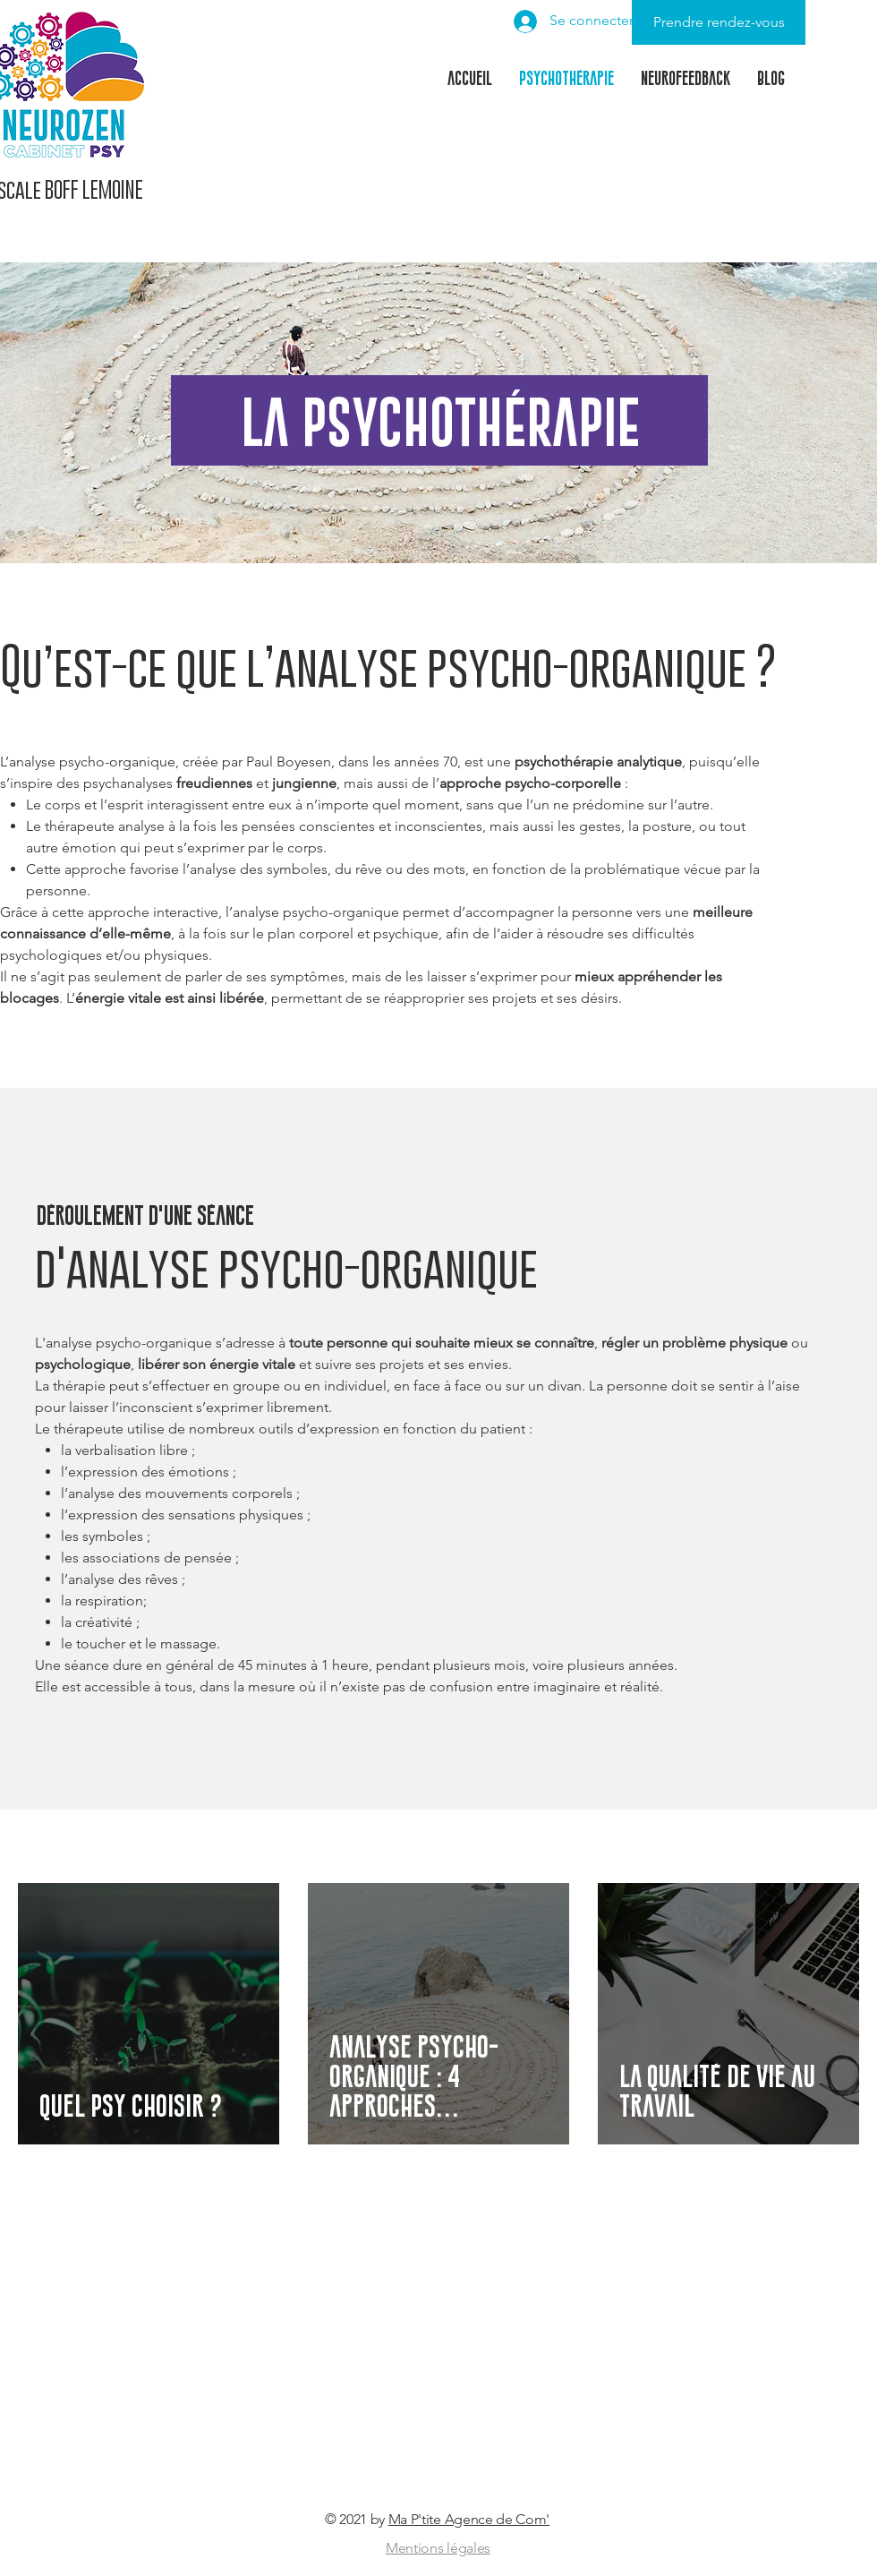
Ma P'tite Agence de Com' (468, 2519)
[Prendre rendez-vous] (718, 22)
